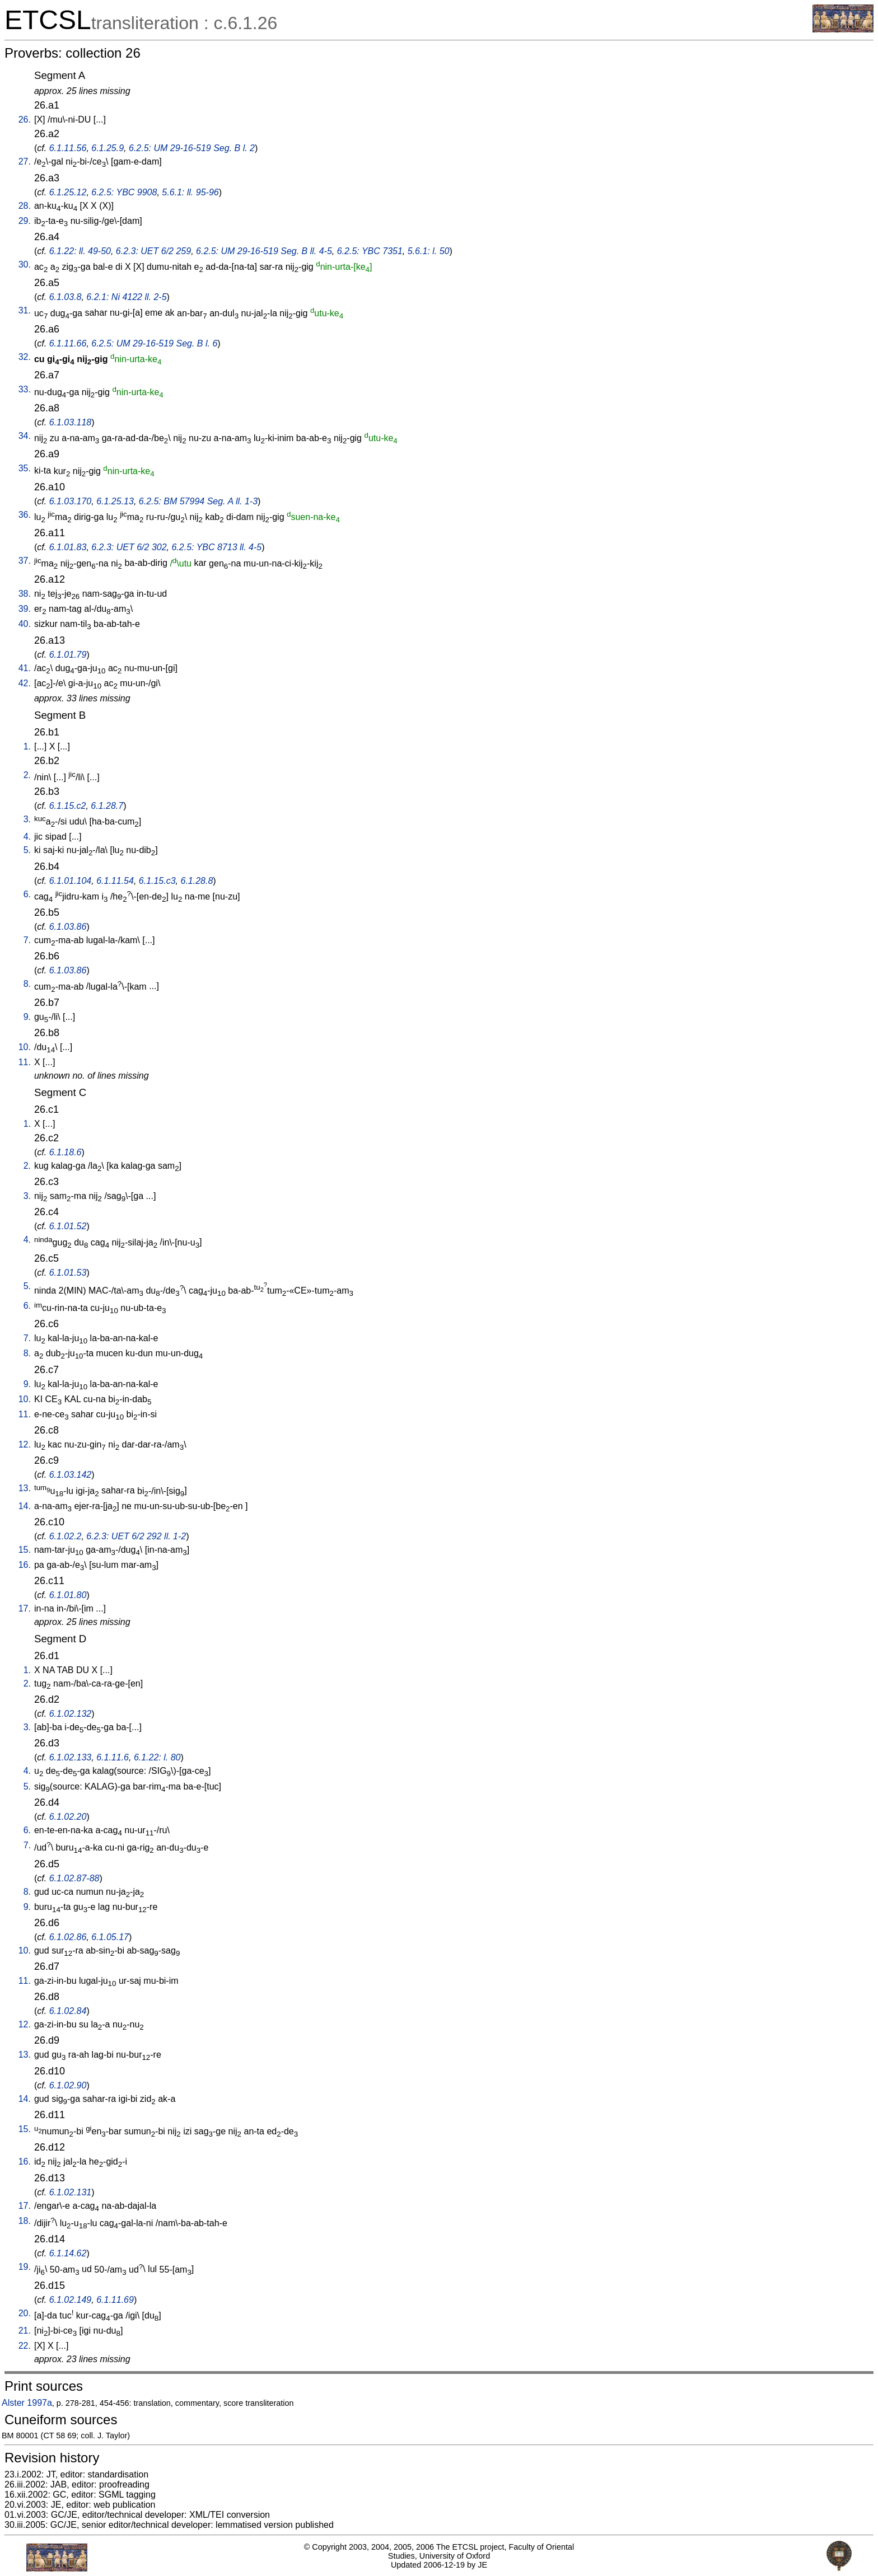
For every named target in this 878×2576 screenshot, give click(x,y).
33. (24, 389)
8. (27, 984)
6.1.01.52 (68, 1226)
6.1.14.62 (68, 2253)
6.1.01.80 (68, 1595)
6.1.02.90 (68, 2085)
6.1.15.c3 (157, 881)
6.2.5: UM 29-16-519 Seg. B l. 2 (192, 148)
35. (24, 468)
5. (27, 850)
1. (27, 746)
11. (24, 1062)
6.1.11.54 (115, 881)
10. (24, 1047)
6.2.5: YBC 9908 (124, 192)
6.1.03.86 (68, 926)
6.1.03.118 (70, 422)
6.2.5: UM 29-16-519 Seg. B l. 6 (154, 343)
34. (24, 436)
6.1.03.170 (70, 501)
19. (24, 2266)
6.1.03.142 (70, 1474)
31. (24, 310)
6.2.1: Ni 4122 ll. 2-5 (126, 297)
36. (24, 514)
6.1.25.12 (68, 192)
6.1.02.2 (65, 1536)
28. (24, 205)
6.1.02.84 (68, 2011)
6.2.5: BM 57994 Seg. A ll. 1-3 (198, 501)
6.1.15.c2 (67, 806)
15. (24, 1549)
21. (24, 2330)
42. (24, 683)
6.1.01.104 (70, 881)
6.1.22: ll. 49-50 (80, 251)
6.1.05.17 (110, 1937)
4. (27, 836)
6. (27, 894)
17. (24, 1608)
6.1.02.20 (68, 1816)
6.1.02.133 (70, 1757)
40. (24, 624)
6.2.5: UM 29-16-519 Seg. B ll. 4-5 (264, 251)
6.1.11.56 (68, 148)
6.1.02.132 (70, 1713)
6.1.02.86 (68, 1937)
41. (24, 668)
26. (24, 119)
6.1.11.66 (68, 343)
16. (24, 1565)
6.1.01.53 (68, 1272)
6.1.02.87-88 (74, 1878)
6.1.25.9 (107, 148)
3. (27, 819)
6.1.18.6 (65, 1152)
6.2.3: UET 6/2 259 (153, 251)
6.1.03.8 (65, 297)
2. (27, 775)
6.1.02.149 (70, 2300)
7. (27, 940)
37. (24, 560)
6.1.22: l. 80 (157, 1757)
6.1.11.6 (112, 1757)
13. (24, 1488)
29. (24, 221)
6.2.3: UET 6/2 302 (128, 547)
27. (24, 161)
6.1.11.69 (115, 2300)
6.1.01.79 (68, 654)
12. (24, 1444)
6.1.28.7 (107, 806)
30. (24, 264)
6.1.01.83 (68, 547)
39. (24, 608)
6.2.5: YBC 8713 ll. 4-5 (216, 547)
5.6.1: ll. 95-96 (190, 192)
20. (24, 2313)
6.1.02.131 (70, 2192)
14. (24, 1506)
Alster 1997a (27, 2403)
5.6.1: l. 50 (429, 251)
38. (24, 593)
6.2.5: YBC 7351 (370, 251)
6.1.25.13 (115, 501)
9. (27, 1017)
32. (24, 357)
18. (24, 2221)
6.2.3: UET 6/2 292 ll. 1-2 (136, 1536)
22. (24, 2345)
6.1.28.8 (197, 881)
